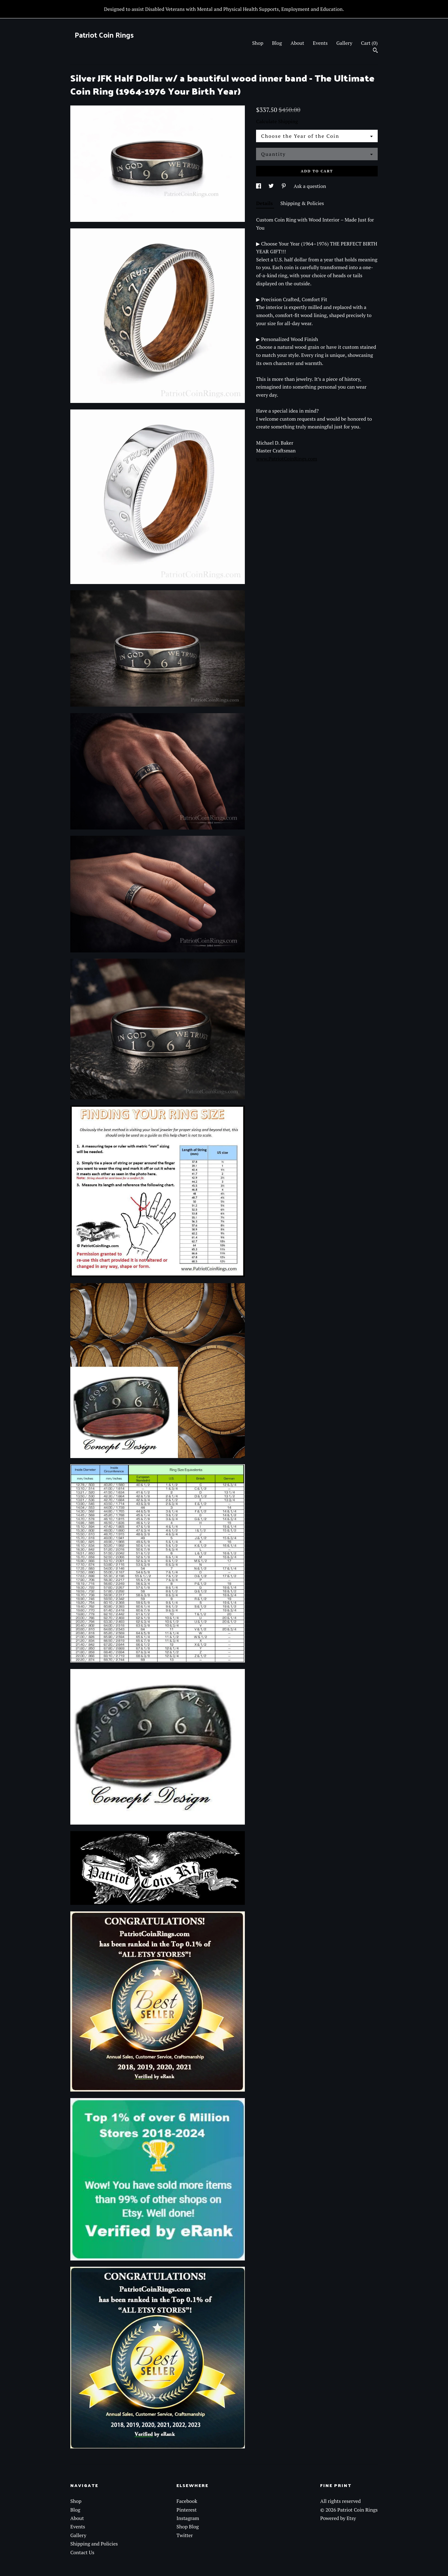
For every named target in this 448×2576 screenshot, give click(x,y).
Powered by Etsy (338, 2518)
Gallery (344, 43)
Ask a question (310, 186)
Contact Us (82, 2552)
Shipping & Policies (302, 203)
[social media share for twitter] (271, 186)
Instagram (187, 2518)
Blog (277, 43)
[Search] (375, 51)
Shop (257, 43)
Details (265, 203)
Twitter (184, 2535)
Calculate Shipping (277, 121)
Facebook (186, 2501)
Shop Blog (187, 2526)
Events (320, 43)
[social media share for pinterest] (284, 186)
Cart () (369, 43)
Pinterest (186, 2509)
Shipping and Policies (94, 2543)
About (297, 43)
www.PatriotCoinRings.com (286, 458)
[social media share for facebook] (259, 186)
